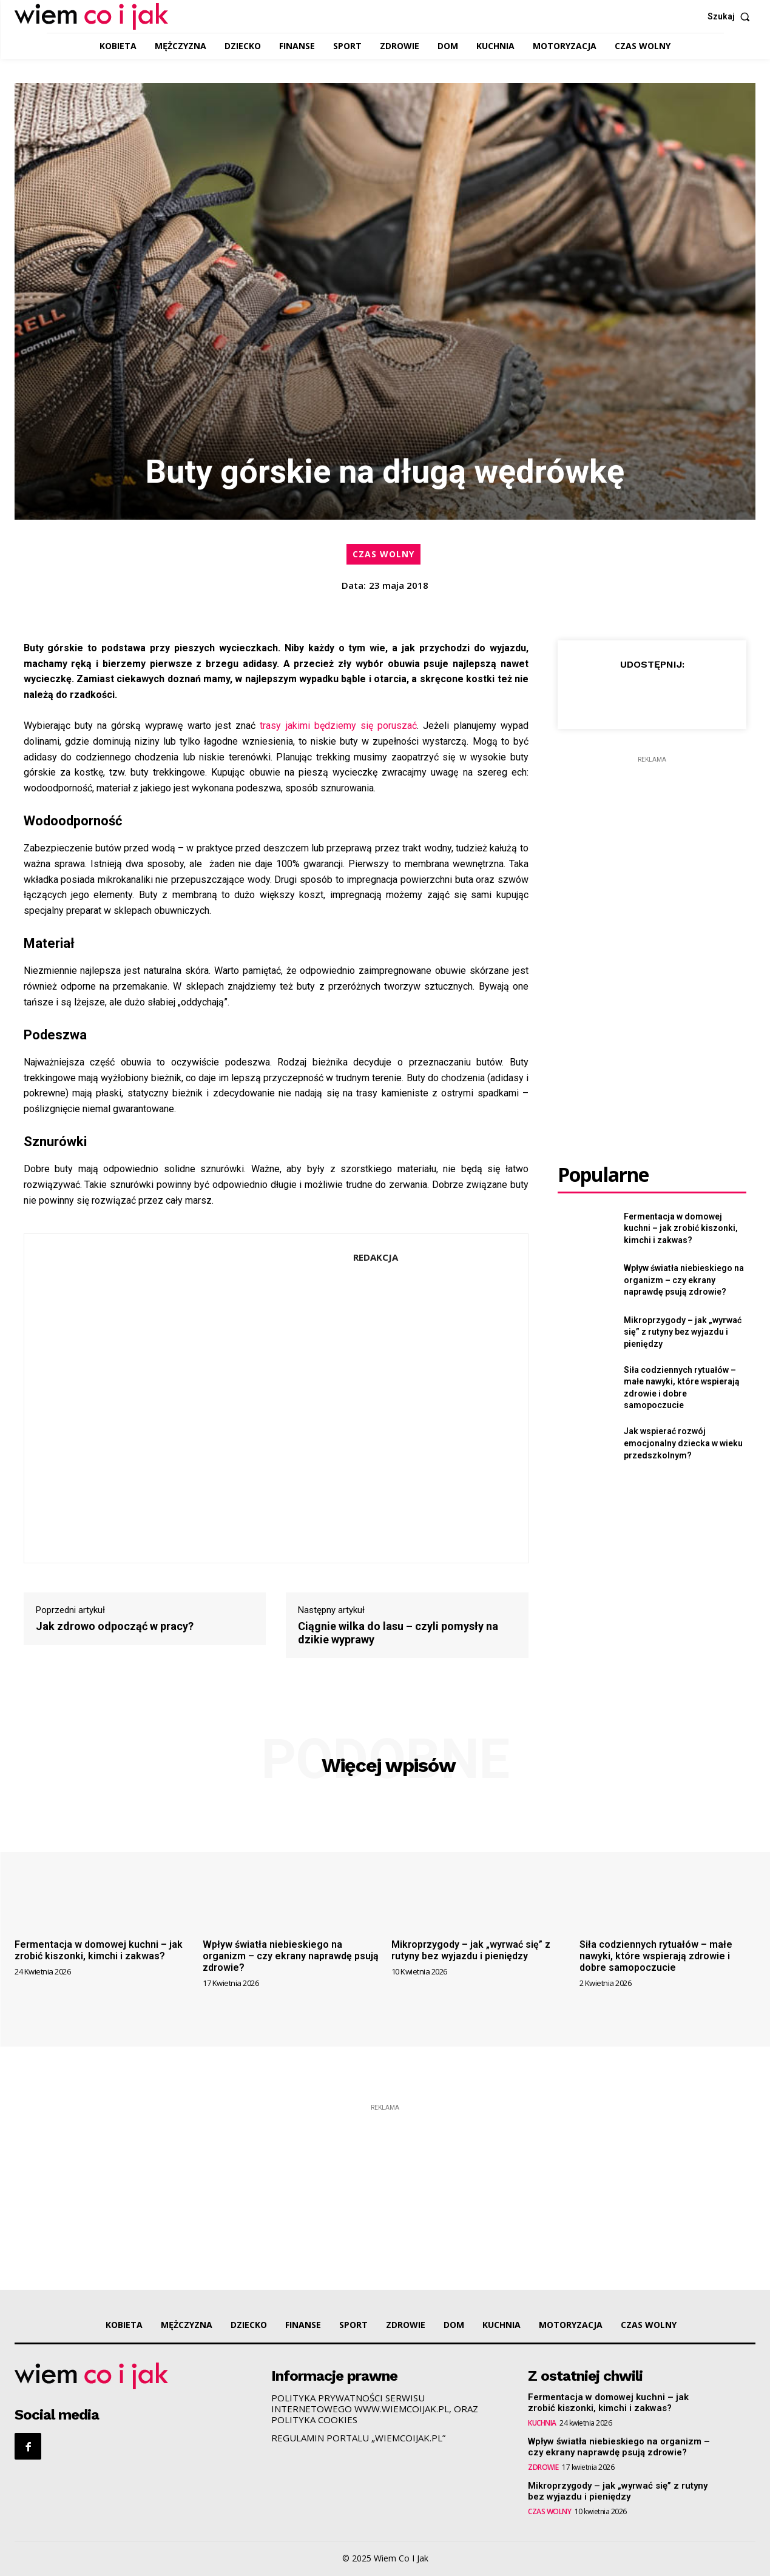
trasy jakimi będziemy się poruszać (338, 725)
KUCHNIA (542, 2423)
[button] (731, 16)
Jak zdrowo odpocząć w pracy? (115, 1626)
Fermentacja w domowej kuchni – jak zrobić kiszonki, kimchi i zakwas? (681, 1228)
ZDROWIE (543, 2467)
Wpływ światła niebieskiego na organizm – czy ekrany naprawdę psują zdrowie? (684, 1279)
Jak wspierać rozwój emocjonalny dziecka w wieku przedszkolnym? (683, 1443)
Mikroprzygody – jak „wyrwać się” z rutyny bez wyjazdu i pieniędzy (682, 1332)
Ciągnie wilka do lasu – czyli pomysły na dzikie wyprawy (398, 1633)
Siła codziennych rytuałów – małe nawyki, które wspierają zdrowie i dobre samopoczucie (655, 1956)
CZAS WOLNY (383, 554)
